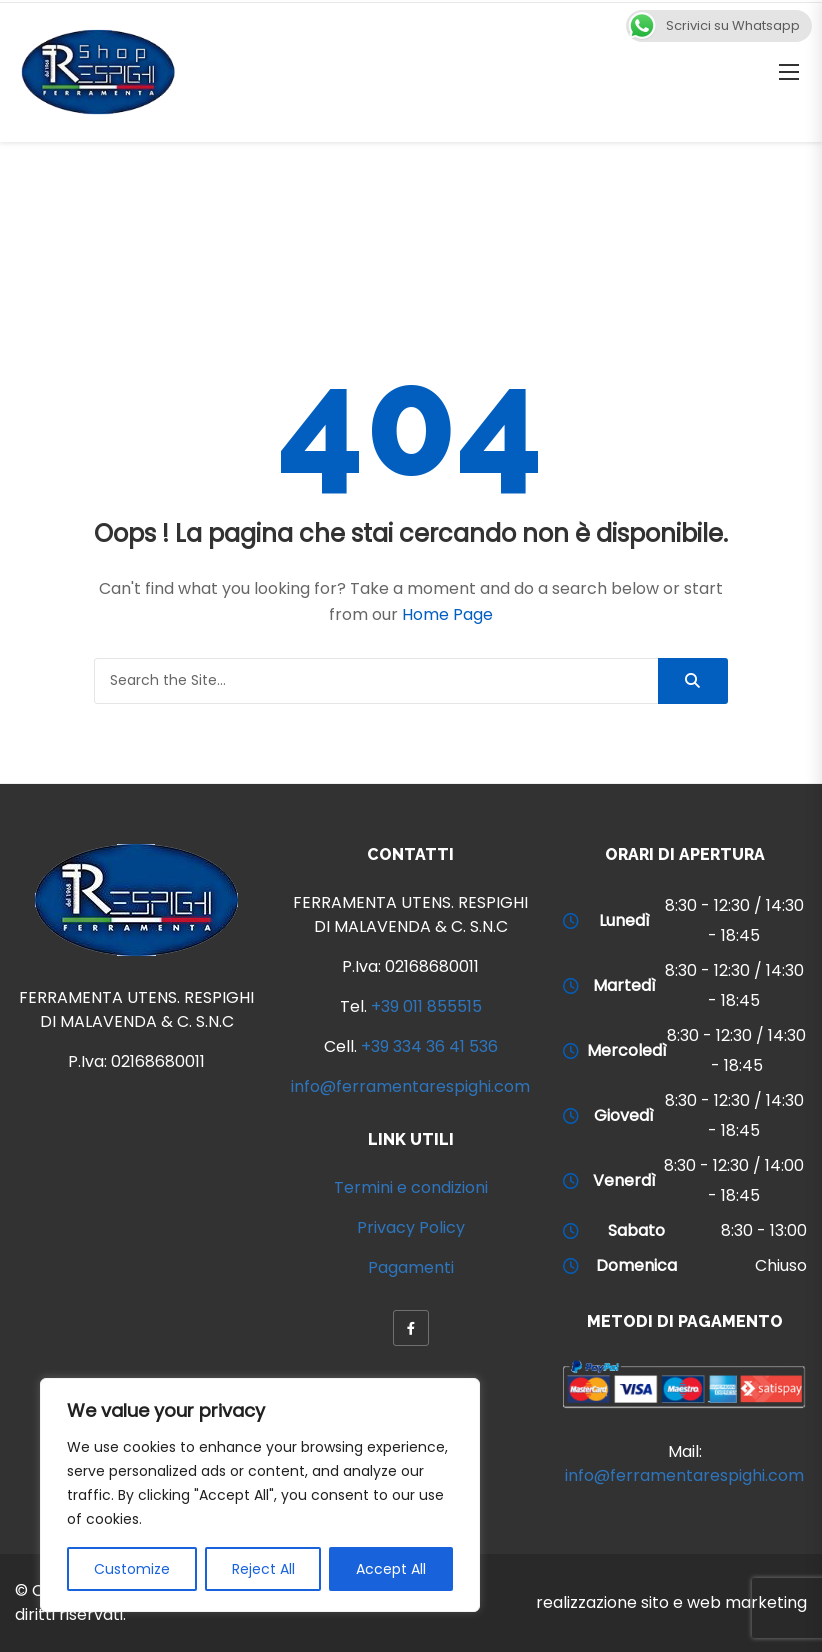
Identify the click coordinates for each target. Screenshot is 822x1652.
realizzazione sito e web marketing (671, 1602)
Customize (132, 1569)
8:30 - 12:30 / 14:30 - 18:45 (734, 920)
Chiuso (781, 1265)
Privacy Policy (411, 1227)
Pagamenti (411, 1267)
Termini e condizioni (411, 1187)
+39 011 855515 (426, 1006)
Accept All (391, 1569)
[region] (260, 1495)
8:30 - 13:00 (764, 1230)
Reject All (263, 1569)
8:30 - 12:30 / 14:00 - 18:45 (734, 1180)
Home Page (447, 614)
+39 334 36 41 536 (429, 1046)
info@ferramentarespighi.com (410, 1086)
